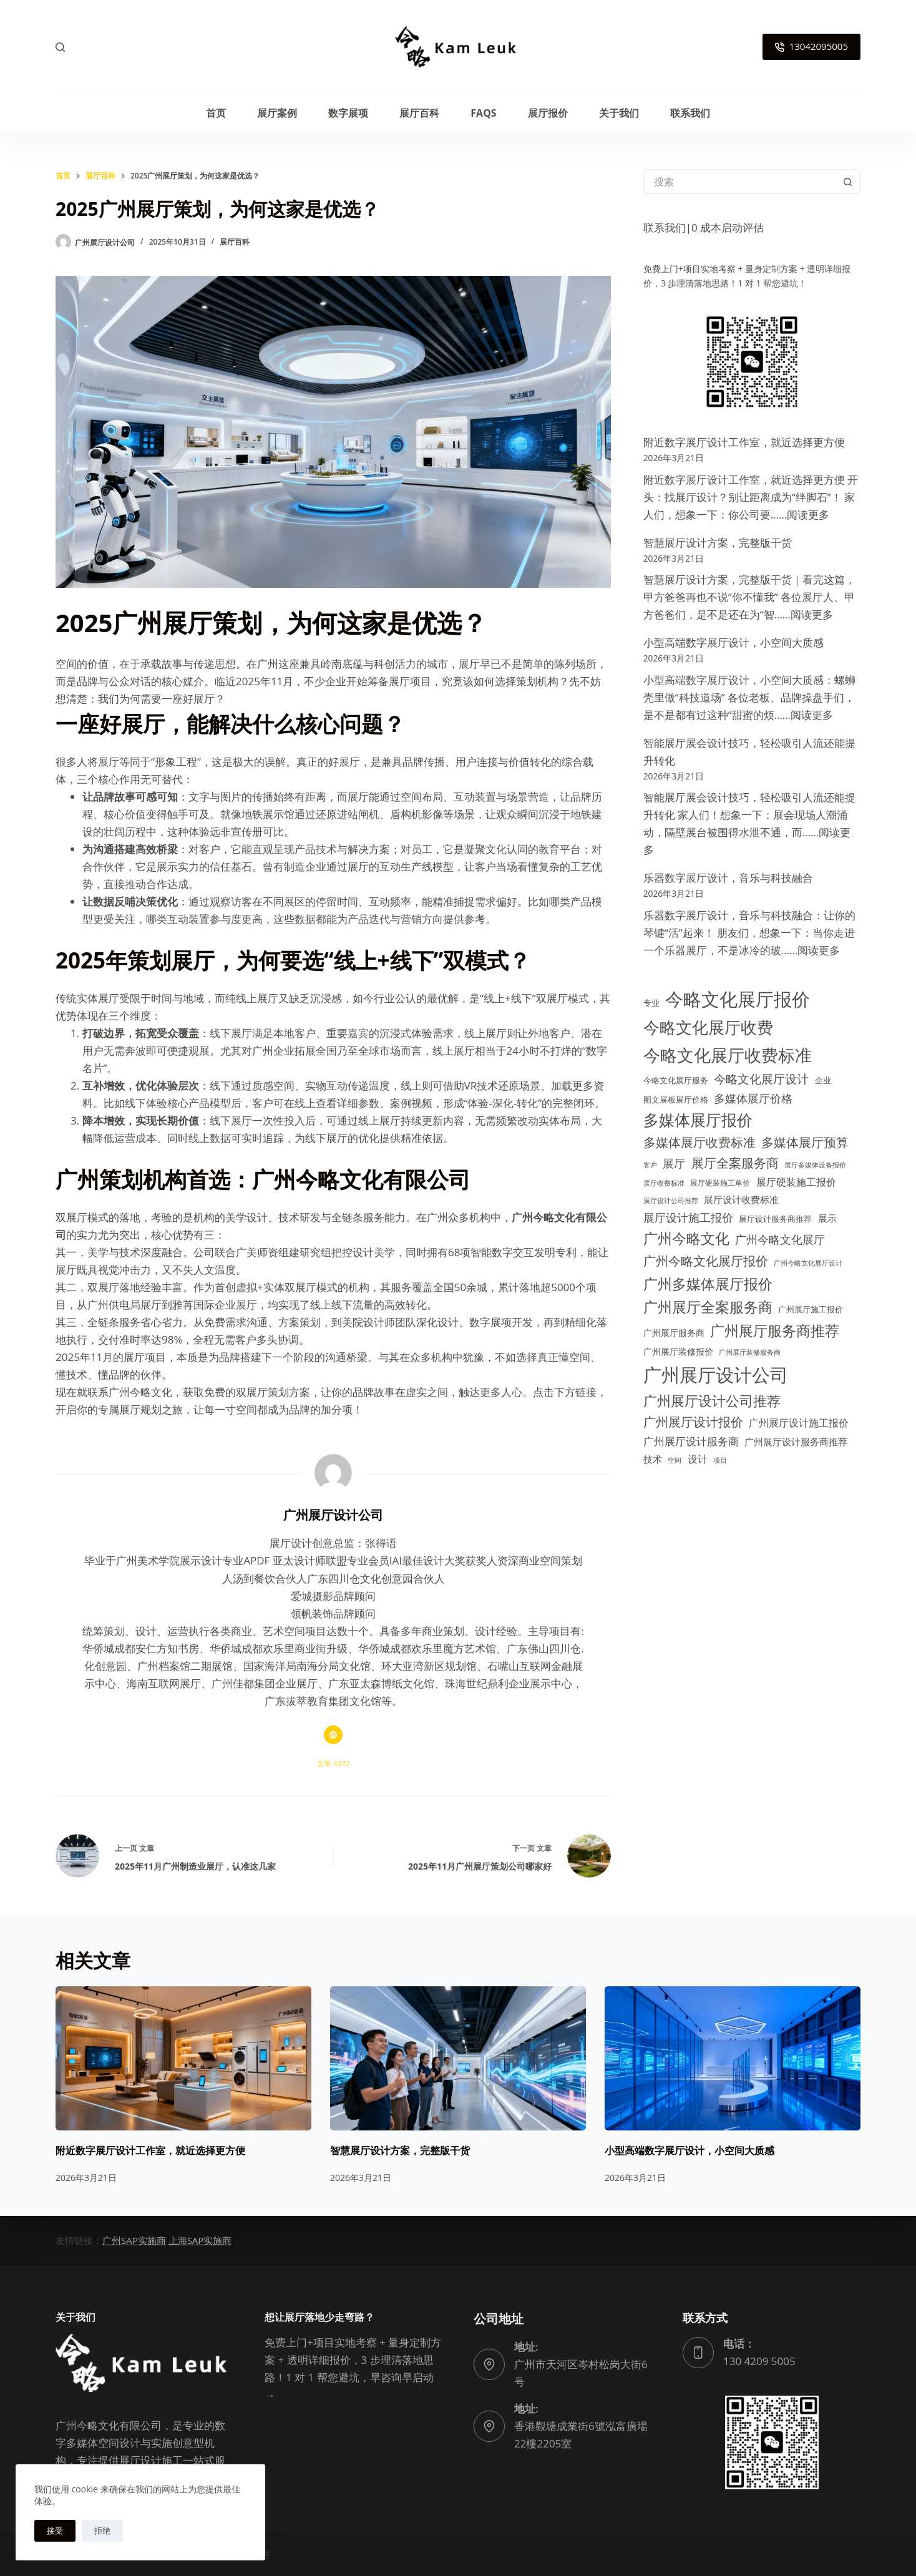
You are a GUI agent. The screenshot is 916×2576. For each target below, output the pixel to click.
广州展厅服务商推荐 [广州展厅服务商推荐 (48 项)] (774, 1330)
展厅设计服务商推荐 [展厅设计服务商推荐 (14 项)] (775, 1218)
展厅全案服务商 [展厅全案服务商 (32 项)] (735, 1162)
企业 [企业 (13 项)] (823, 1080)
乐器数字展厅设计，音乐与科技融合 (728, 878)
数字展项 (348, 113)
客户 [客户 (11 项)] (650, 1164)
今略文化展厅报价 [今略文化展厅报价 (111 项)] (737, 999)
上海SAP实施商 (200, 2240)
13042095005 (811, 46)
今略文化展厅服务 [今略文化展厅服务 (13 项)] (675, 1080)
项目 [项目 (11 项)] (720, 1460)
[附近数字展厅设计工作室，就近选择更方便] (183, 2058)
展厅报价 (548, 113)
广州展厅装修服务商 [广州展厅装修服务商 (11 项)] (750, 1352)
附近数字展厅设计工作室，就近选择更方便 (744, 442)
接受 (55, 2530)
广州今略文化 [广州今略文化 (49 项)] (686, 1238)
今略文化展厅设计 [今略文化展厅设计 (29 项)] (761, 1079)
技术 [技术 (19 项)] (652, 1459)
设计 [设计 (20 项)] (698, 1459)
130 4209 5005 (759, 2361)
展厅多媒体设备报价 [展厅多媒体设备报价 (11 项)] (815, 1164)
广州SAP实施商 (134, 2240)
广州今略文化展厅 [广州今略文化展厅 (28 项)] (780, 1239)
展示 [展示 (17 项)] (827, 1218)
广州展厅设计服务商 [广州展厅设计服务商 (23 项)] (691, 1441)
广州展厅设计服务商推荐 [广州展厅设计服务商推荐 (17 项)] (795, 1441)
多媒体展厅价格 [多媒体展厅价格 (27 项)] (753, 1098)
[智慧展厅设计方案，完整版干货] (458, 2058)
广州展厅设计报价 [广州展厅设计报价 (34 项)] (693, 1421)
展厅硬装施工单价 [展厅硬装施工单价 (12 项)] (720, 1183)
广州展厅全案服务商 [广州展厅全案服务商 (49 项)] (707, 1307)
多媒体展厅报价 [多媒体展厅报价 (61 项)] (698, 1120)
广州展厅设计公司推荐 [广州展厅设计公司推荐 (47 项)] (712, 1400)
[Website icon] (333, 1734)
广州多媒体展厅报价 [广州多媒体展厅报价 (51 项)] (707, 1284)
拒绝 (102, 2530)
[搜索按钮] (848, 181)
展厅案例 (277, 113)
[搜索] (60, 47)
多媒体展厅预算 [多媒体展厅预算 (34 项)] (805, 1142)
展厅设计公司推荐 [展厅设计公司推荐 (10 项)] (670, 1200)
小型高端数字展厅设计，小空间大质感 (733, 642)
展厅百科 (419, 113)
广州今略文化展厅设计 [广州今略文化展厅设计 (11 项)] (808, 1262)
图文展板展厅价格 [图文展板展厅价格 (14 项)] (675, 1099)
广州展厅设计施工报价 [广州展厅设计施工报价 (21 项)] (799, 1423)
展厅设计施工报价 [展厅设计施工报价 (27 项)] (688, 1217)
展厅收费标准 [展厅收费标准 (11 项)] (664, 1183)
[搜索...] (739, 181)
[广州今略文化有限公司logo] (458, 46)
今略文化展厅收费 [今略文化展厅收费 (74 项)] (708, 1027)
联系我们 (690, 113)
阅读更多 (808, 514)
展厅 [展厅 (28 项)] (674, 1163)
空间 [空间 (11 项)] (674, 1460)
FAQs (483, 113)
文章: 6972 (333, 1763)
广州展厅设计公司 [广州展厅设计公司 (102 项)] (715, 1374)
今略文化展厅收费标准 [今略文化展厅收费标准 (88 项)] (727, 1054)
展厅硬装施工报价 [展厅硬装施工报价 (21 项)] (796, 1182)
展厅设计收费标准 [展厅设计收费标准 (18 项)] (741, 1199)
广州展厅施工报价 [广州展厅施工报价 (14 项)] (810, 1309)
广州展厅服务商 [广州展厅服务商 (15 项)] (673, 1333)
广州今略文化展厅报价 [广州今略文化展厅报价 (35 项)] (705, 1260)
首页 (216, 113)
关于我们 (619, 113)
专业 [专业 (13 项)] (651, 1002)
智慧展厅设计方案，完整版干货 (717, 542)
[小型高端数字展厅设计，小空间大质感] (732, 2058)
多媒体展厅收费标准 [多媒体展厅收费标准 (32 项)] (699, 1142)
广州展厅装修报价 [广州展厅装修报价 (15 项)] (678, 1351)
